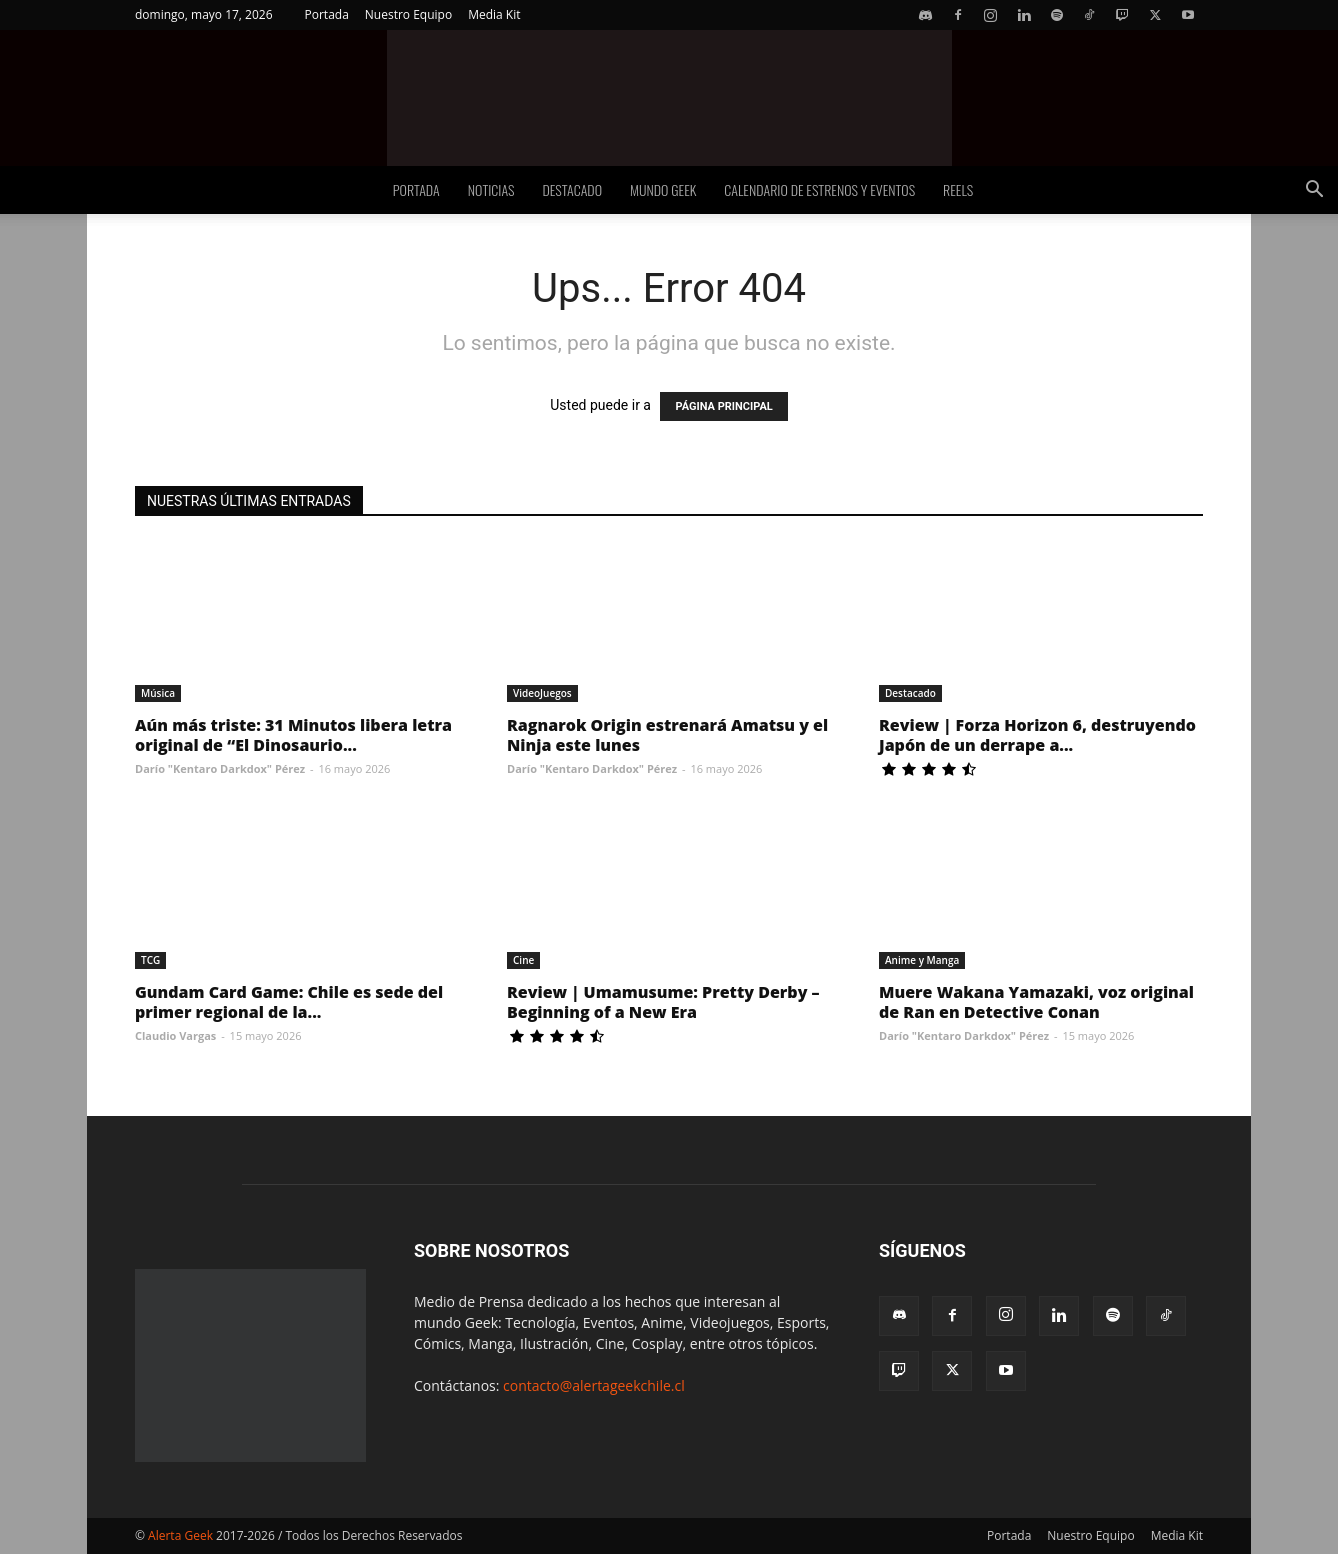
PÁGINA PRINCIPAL (723, 406)
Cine (523, 960)
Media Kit (494, 14)
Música (158, 693)
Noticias (491, 189)
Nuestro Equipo (408, 14)
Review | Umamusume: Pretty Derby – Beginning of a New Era (663, 1002)
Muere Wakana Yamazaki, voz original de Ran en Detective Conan (1036, 1002)
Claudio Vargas (175, 1035)
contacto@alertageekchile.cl (594, 1385)
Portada (327, 14)
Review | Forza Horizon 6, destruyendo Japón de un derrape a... (1037, 735)
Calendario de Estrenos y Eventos (819, 189)
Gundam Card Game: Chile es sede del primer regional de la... (289, 1002)
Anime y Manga (922, 960)
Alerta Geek (180, 1535)
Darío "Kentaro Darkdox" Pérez (220, 768)
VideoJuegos (542, 693)
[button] (1314, 191)
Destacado (572, 189)
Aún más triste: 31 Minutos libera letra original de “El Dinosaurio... (293, 735)
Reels (958, 189)
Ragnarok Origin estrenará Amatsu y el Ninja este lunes (667, 735)
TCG (150, 960)
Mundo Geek (663, 189)
